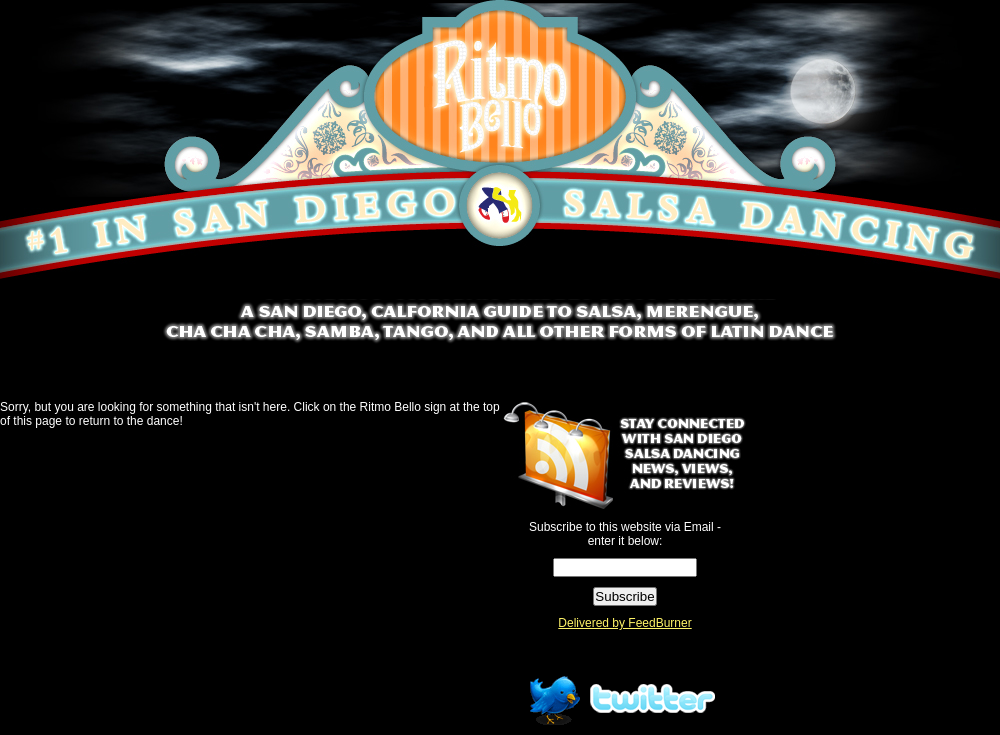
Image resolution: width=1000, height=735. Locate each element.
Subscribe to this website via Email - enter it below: (625, 534)
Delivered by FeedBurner (624, 623)
